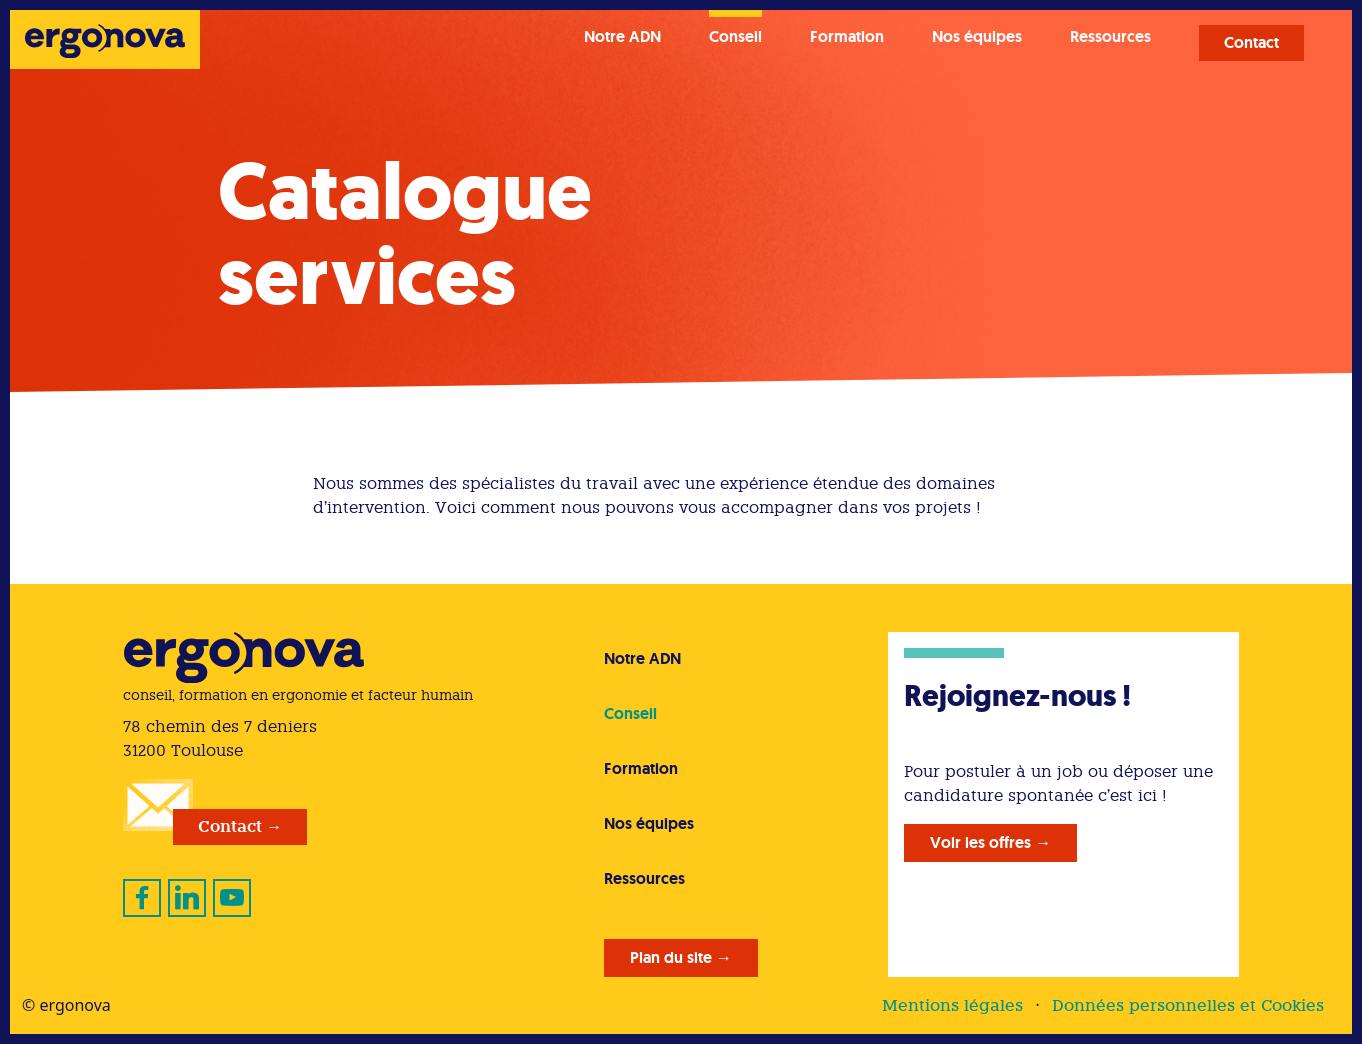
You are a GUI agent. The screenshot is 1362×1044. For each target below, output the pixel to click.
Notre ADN (622, 36)
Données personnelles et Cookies (1188, 1005)
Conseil (735, 36)
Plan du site (671, 957)
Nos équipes (977, 36)
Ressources (1110, 36)
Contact (1251, 42)
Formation (847, 36)
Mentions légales (952, 1005)
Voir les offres (980, 842)
